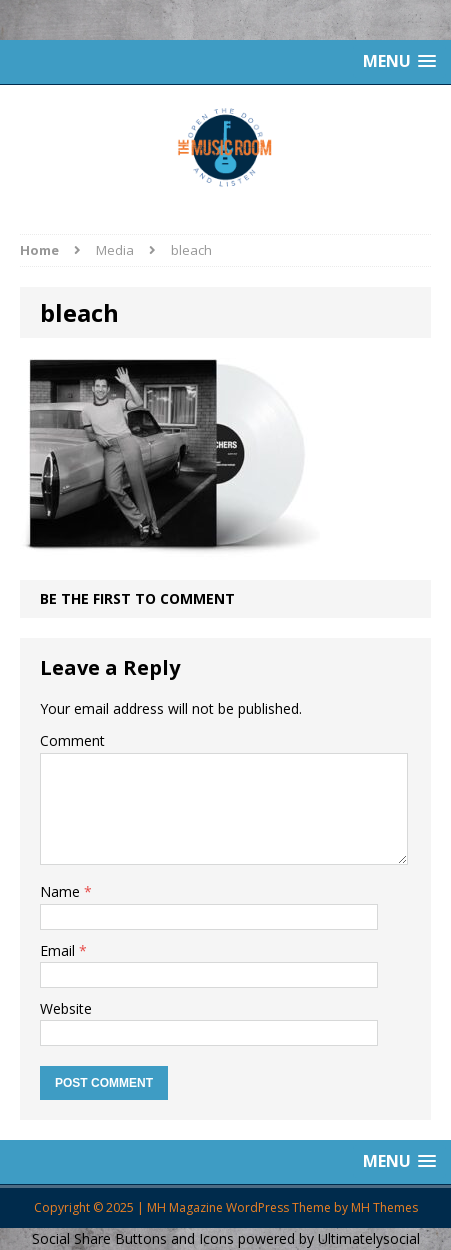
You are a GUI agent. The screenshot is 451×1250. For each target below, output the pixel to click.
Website (66, 1008)
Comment (72, 740)
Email (59, 950)
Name (62, 891)
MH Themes (384, 1207)
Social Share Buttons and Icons (133, 1238)
